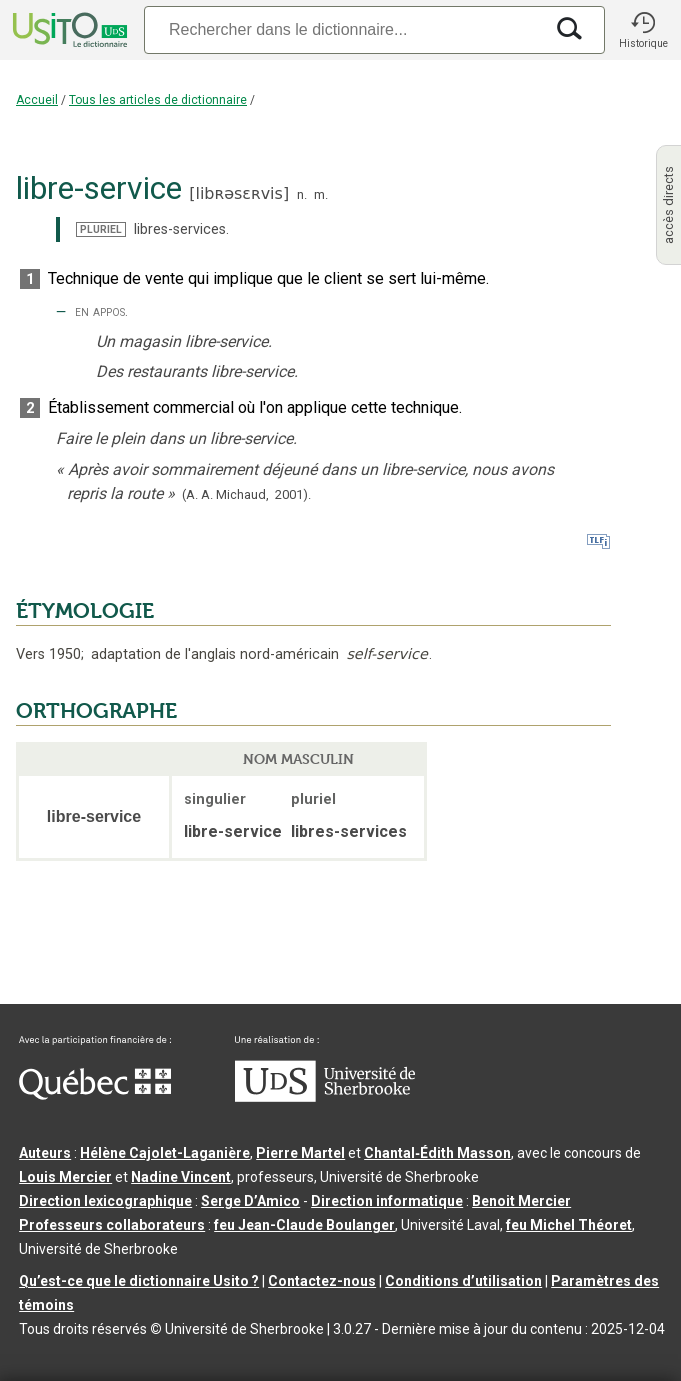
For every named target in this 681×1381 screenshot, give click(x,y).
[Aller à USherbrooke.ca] (325, 1097)
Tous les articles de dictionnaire (158, 100)
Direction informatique (387, 1201)
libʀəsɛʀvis (238, 193)
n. (302, 194)
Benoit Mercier (521, 1201)
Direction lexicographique (105, 1201)
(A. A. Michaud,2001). (246, 494)
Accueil (37, 100)
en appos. (101, 311)
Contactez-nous (322, 1281)
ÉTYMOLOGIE (85, 611)
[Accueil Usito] (68, 30)
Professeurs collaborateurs (112, 1225)
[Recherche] (343, 29)
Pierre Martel (300, 1153)
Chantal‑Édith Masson (437, 1153)
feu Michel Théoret (569, 1225)
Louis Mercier (65, 1177)
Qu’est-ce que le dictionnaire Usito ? (139, 1281)
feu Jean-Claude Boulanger (304, 1225)
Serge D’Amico (250, 1201)
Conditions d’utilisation (463, 1281)
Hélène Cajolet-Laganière (165, 1153)
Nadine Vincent (181, 1177)
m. (321, 194)
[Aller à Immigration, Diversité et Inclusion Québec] (95, 1095)
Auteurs (45, 1153)
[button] (643, 30)
